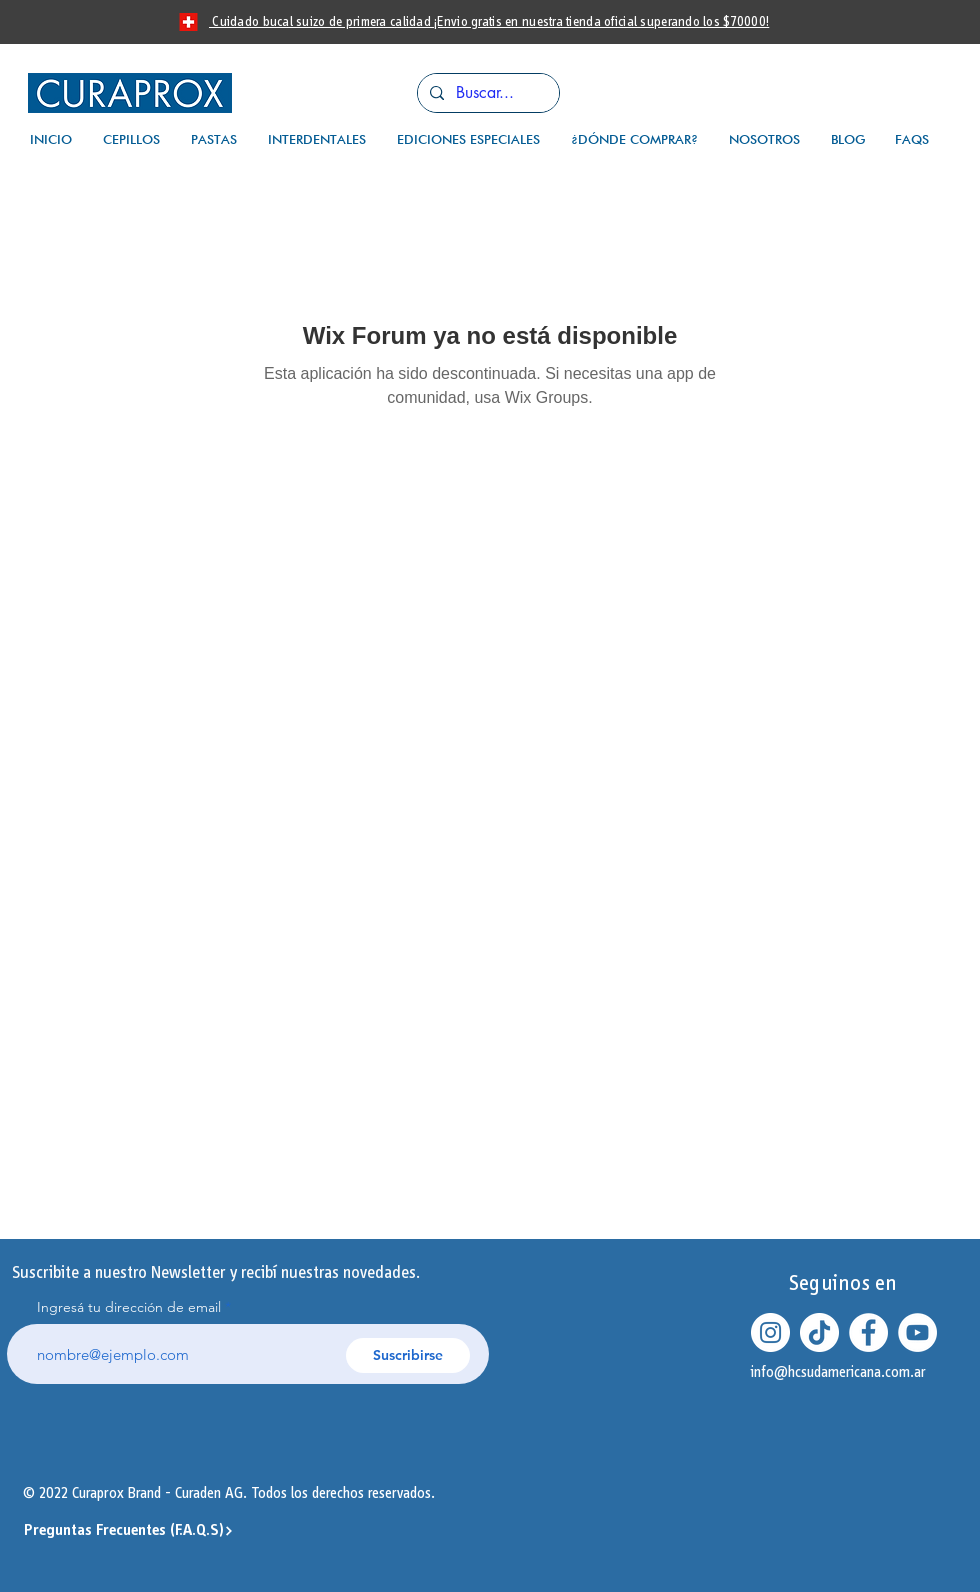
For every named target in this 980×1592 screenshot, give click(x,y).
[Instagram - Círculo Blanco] (770, 1332)
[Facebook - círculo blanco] (868, 1332)
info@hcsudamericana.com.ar (838, 1372)
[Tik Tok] (819, 1332)
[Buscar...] (486, 93)
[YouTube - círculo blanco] (917, 1332)
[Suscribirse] (408, 1355)
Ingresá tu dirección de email (129, 1307)
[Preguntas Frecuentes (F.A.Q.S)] (128, 1531)
